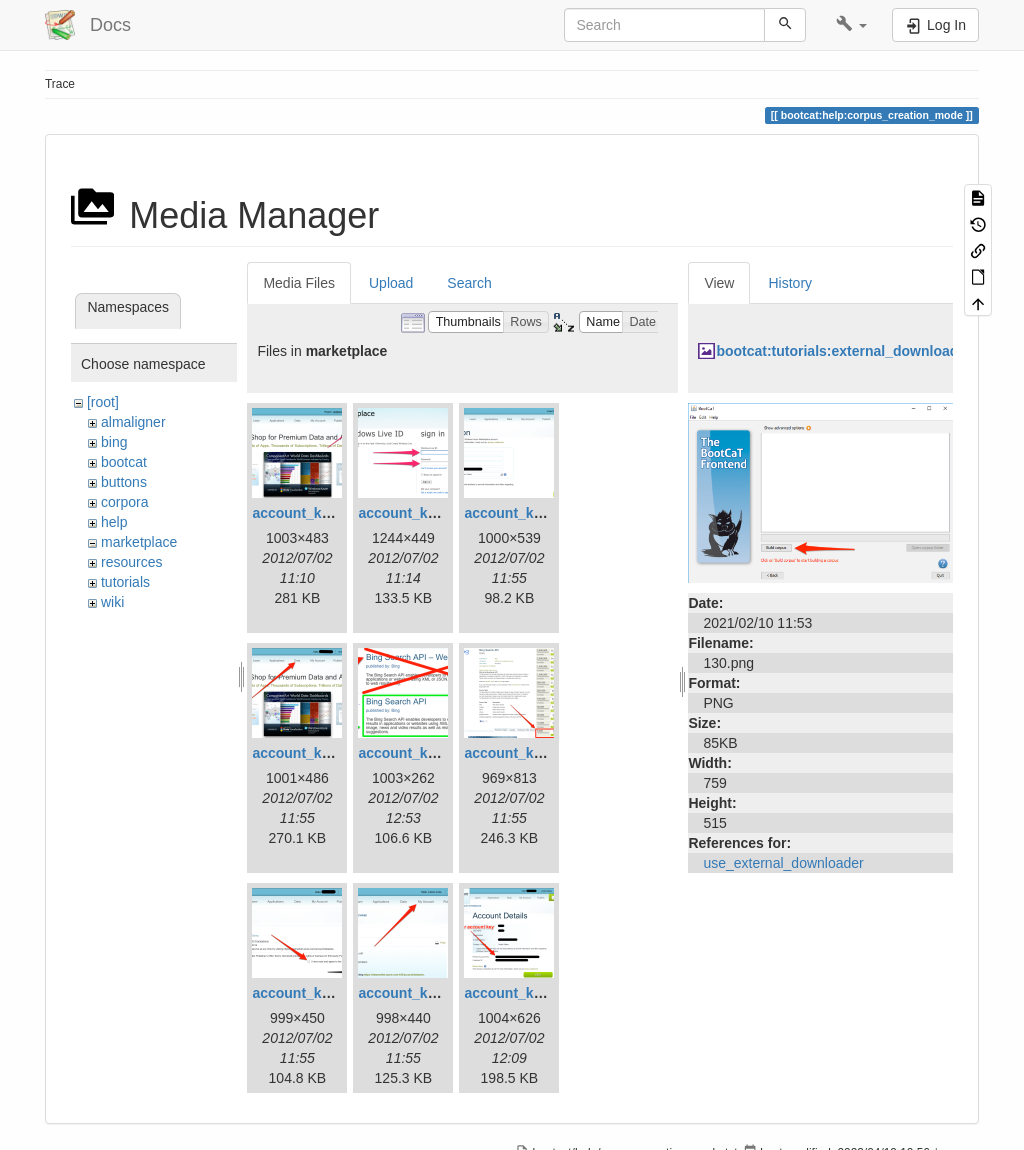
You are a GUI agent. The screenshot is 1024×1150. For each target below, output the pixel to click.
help (114, 522)
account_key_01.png (321, 513)
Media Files (299, 283)
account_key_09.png (533, 993)
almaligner (133, 422)
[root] (103, 402)
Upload (391, 283)
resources (131, 562)
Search (469, 283)
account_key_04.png (321, 753)
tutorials (125, 582)
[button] (851, 25)
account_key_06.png (533, 753)
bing (114, 442)
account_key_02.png (427, 513)
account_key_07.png (321, 993)
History (790, 283)
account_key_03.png (533, 513)
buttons (124, 482)
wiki (112, 602)
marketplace (139, 542)
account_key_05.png (427, 753)
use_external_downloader (783, 863)
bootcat (124, 462)
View (719, 283)
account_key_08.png (427, 993)
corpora (124, 502)
